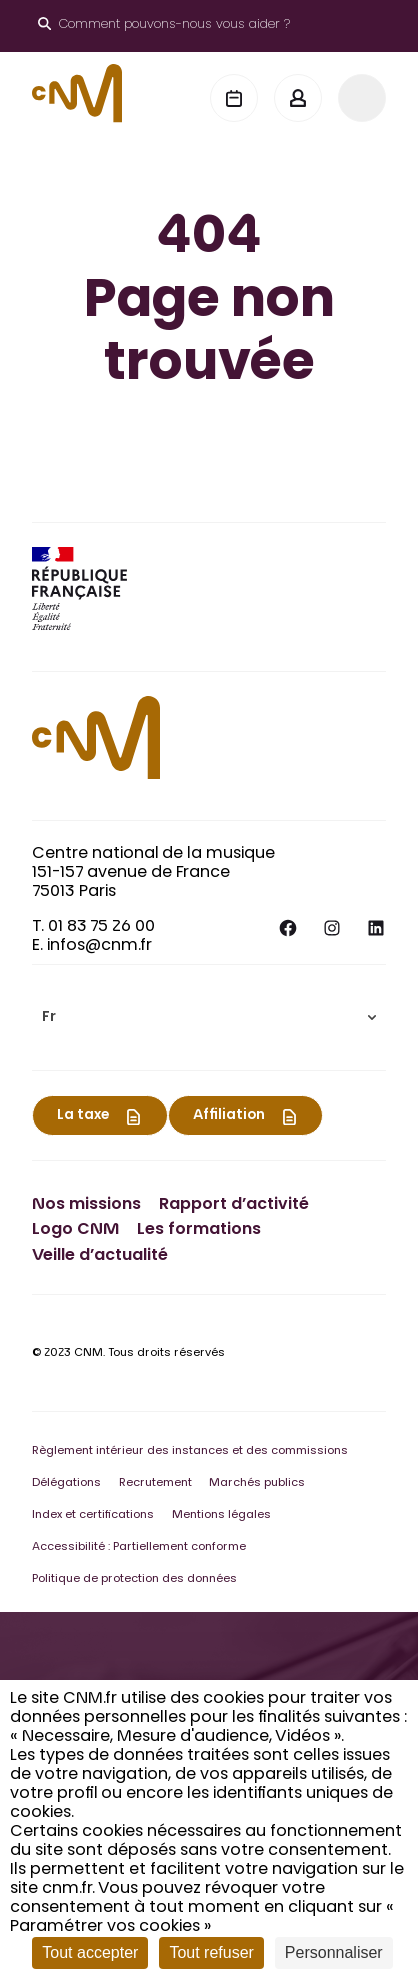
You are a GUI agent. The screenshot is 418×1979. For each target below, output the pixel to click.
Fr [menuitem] (49, 1018)
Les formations (199, 1230)
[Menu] (362, 98)
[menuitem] (209, 1017)
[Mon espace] (298, 98)
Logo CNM (75, 1230)
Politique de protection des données (134, 1579)
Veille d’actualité (100, 1256)
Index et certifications (93, 1515)
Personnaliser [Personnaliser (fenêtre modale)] (334, 1952)
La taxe (83, 1116)
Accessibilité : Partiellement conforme (139, 1547)
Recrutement (155, 1483)
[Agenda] (234, 98)
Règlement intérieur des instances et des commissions (190, 1451)
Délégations (66, 1483)
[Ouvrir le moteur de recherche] (164, 26)
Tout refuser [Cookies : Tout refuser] (211, 1952)
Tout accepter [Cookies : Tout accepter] (90, 1952)
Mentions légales (221, 1515)
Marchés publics (257, 1483)
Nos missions (86, 1205)
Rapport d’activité (234, 1205)
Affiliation (229, 1116)
